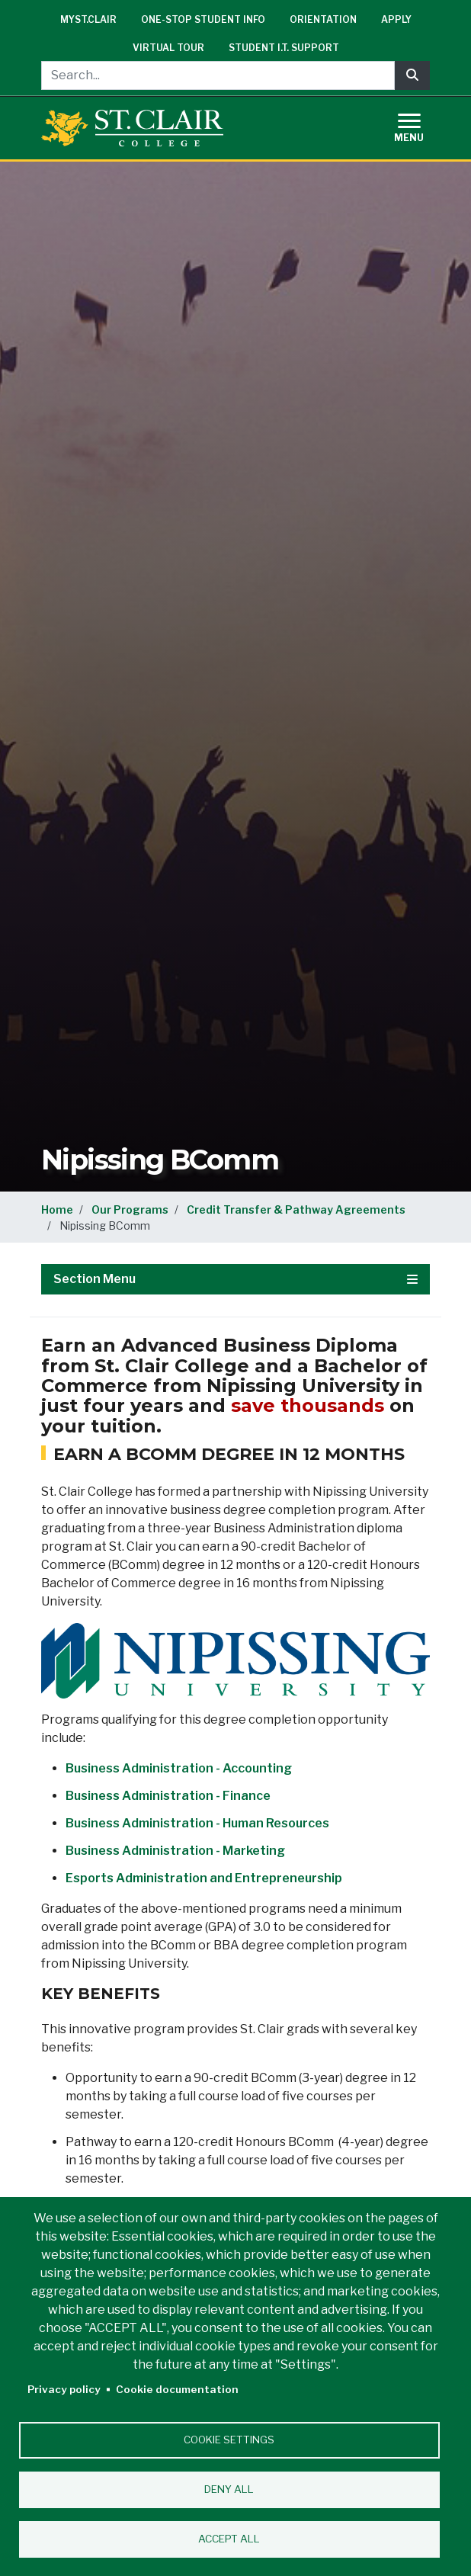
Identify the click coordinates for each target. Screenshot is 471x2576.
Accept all (229, 2539)
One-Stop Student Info (203, 19)
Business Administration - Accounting (179, 1768)
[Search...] (218, 75)
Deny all (229, 2489)
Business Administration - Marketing (175, 1850)
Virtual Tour (168, 47)
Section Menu (235, 1279)
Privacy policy (64, 2389)
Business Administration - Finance (168, 1795)
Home (57, 1209)
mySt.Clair (88, 19)
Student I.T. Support (284, 47)
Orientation (323, 19)
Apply (396, 19)
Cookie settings (229, 2439)
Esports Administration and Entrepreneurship (204, 1878)
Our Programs (129, 1209)
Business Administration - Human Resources (197, 1823)
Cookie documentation (177, 2389)
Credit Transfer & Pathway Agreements (296, 1209)
